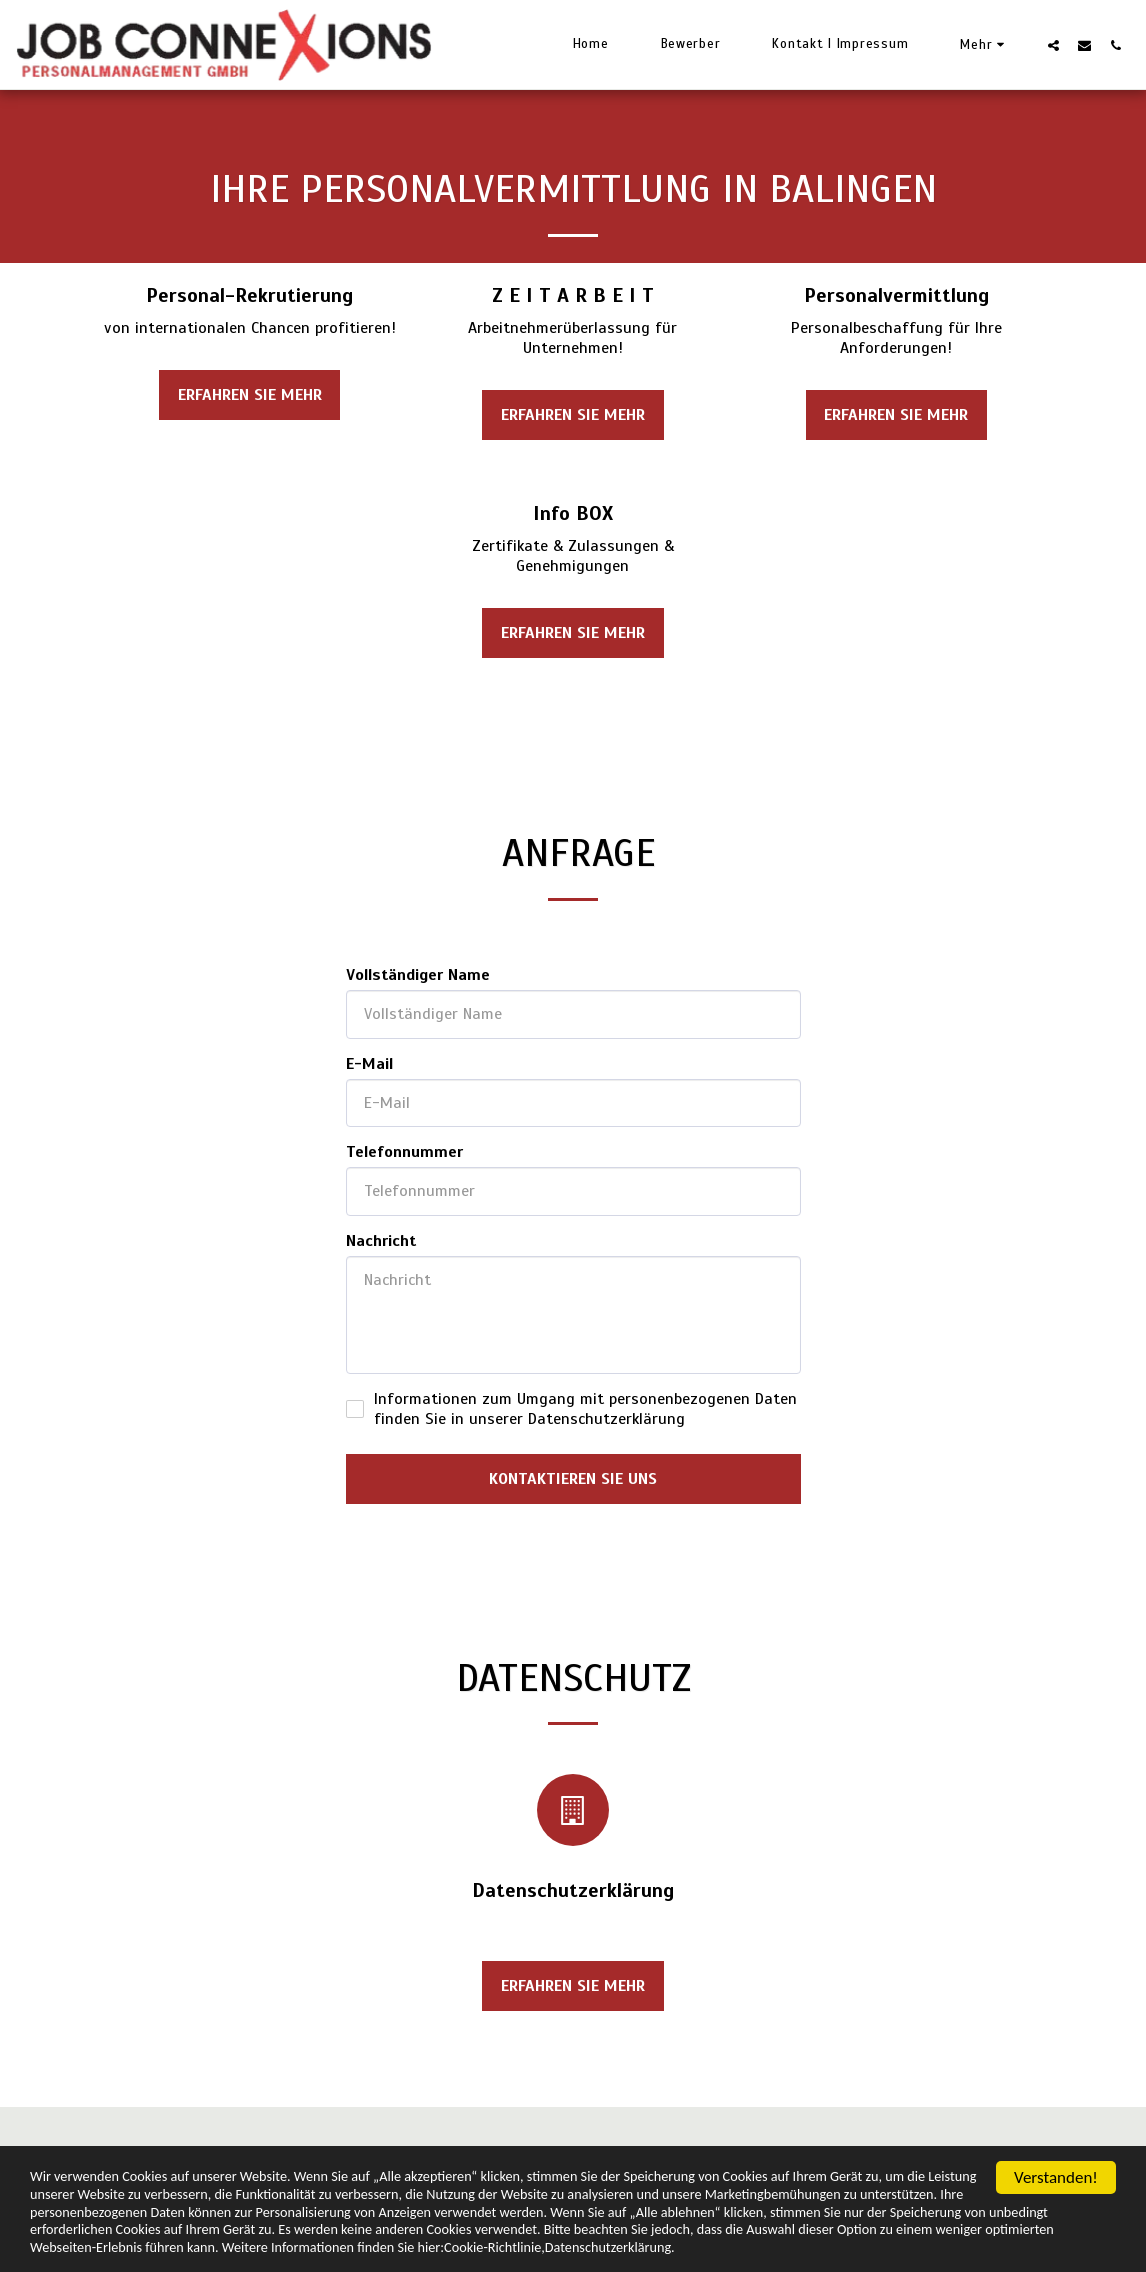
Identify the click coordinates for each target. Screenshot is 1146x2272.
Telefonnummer (404, 1152)
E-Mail (369, 1064)
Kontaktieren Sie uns (573, 1479)
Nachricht (381, 1241)
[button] (1053, 45)
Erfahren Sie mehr (250, 395)
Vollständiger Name (418, 975)
